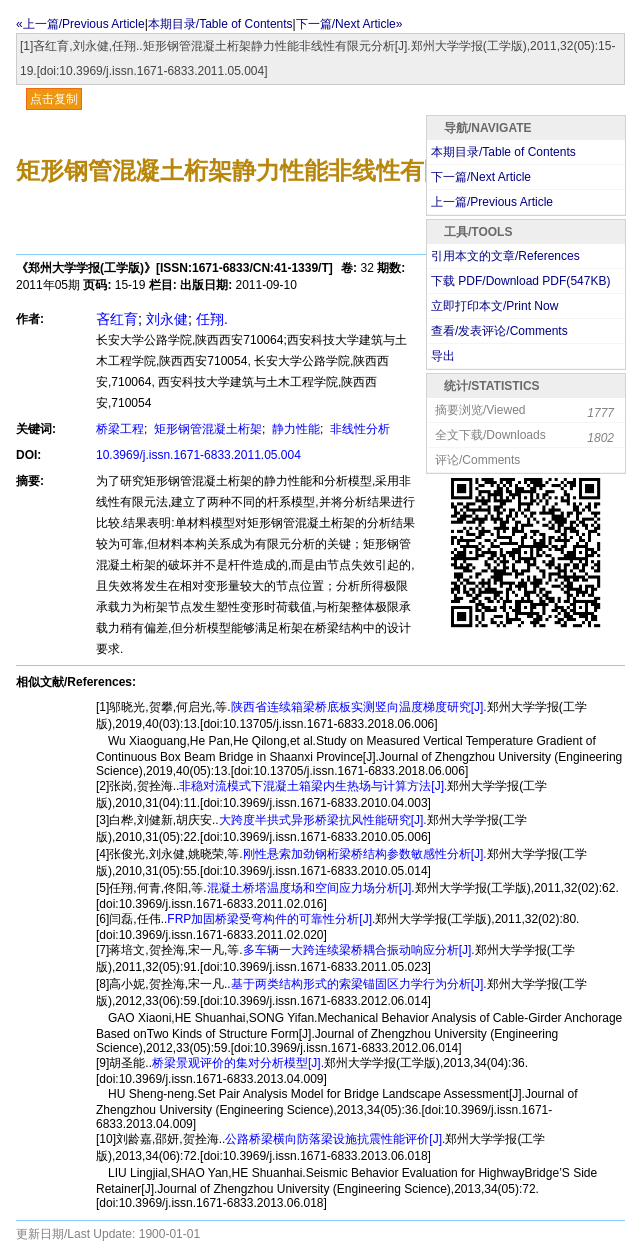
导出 (443, 356)
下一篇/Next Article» (349, 24)
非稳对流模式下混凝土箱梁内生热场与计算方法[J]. (313, 786)
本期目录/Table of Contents (220, 24)
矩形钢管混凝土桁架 (206, 429)
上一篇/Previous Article (492, 202)
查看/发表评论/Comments (499, 331)
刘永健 (167, 319)
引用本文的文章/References (505, 256)
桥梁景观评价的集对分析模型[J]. (238, 1063)
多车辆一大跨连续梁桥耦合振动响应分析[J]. (359, 950)
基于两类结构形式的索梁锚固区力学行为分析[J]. (359, 984)
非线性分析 (358, 429)
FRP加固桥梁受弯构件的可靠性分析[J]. (271, 919)
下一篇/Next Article (481, 177)
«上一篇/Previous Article (80, 24)
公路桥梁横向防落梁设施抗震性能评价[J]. (335, 1139)
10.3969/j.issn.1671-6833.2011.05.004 (198, 455)
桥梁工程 (120, 429)
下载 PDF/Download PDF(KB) (520, 281)
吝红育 (117, 319)
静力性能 (294, 429)
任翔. (212, 319)
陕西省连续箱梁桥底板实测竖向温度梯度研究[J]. (359, 707)
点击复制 (54, 99)
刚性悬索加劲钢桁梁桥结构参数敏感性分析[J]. (365, 854)
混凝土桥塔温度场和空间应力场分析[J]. (311, 888)
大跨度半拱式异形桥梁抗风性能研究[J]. (323, 820)
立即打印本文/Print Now (494, 306)
